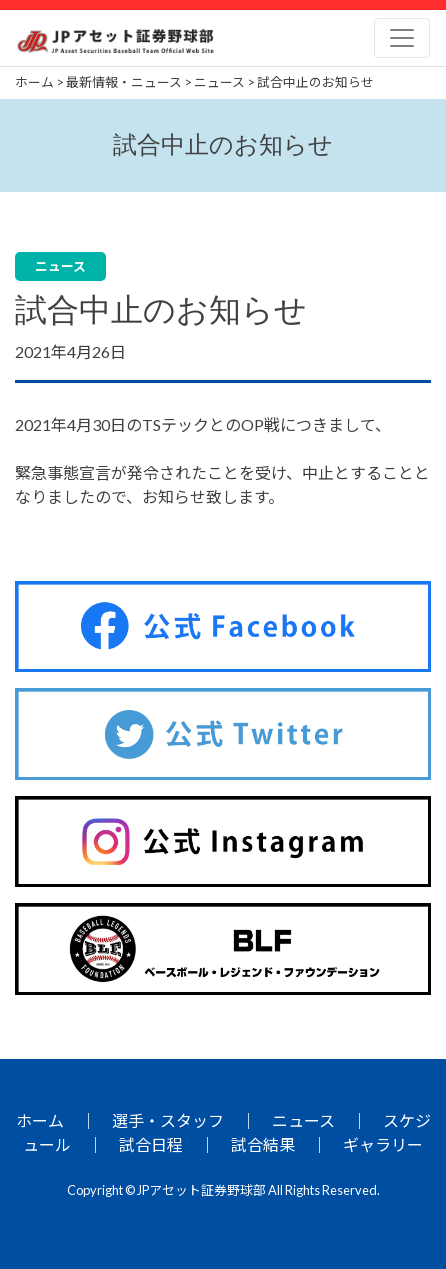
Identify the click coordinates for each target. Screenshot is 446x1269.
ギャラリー (383, 1144)
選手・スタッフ (168, 1120)
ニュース (303, 1120)
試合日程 (151, 1144)
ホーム (40, 1120)
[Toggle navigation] (402, 38)
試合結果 (263, 1144)
